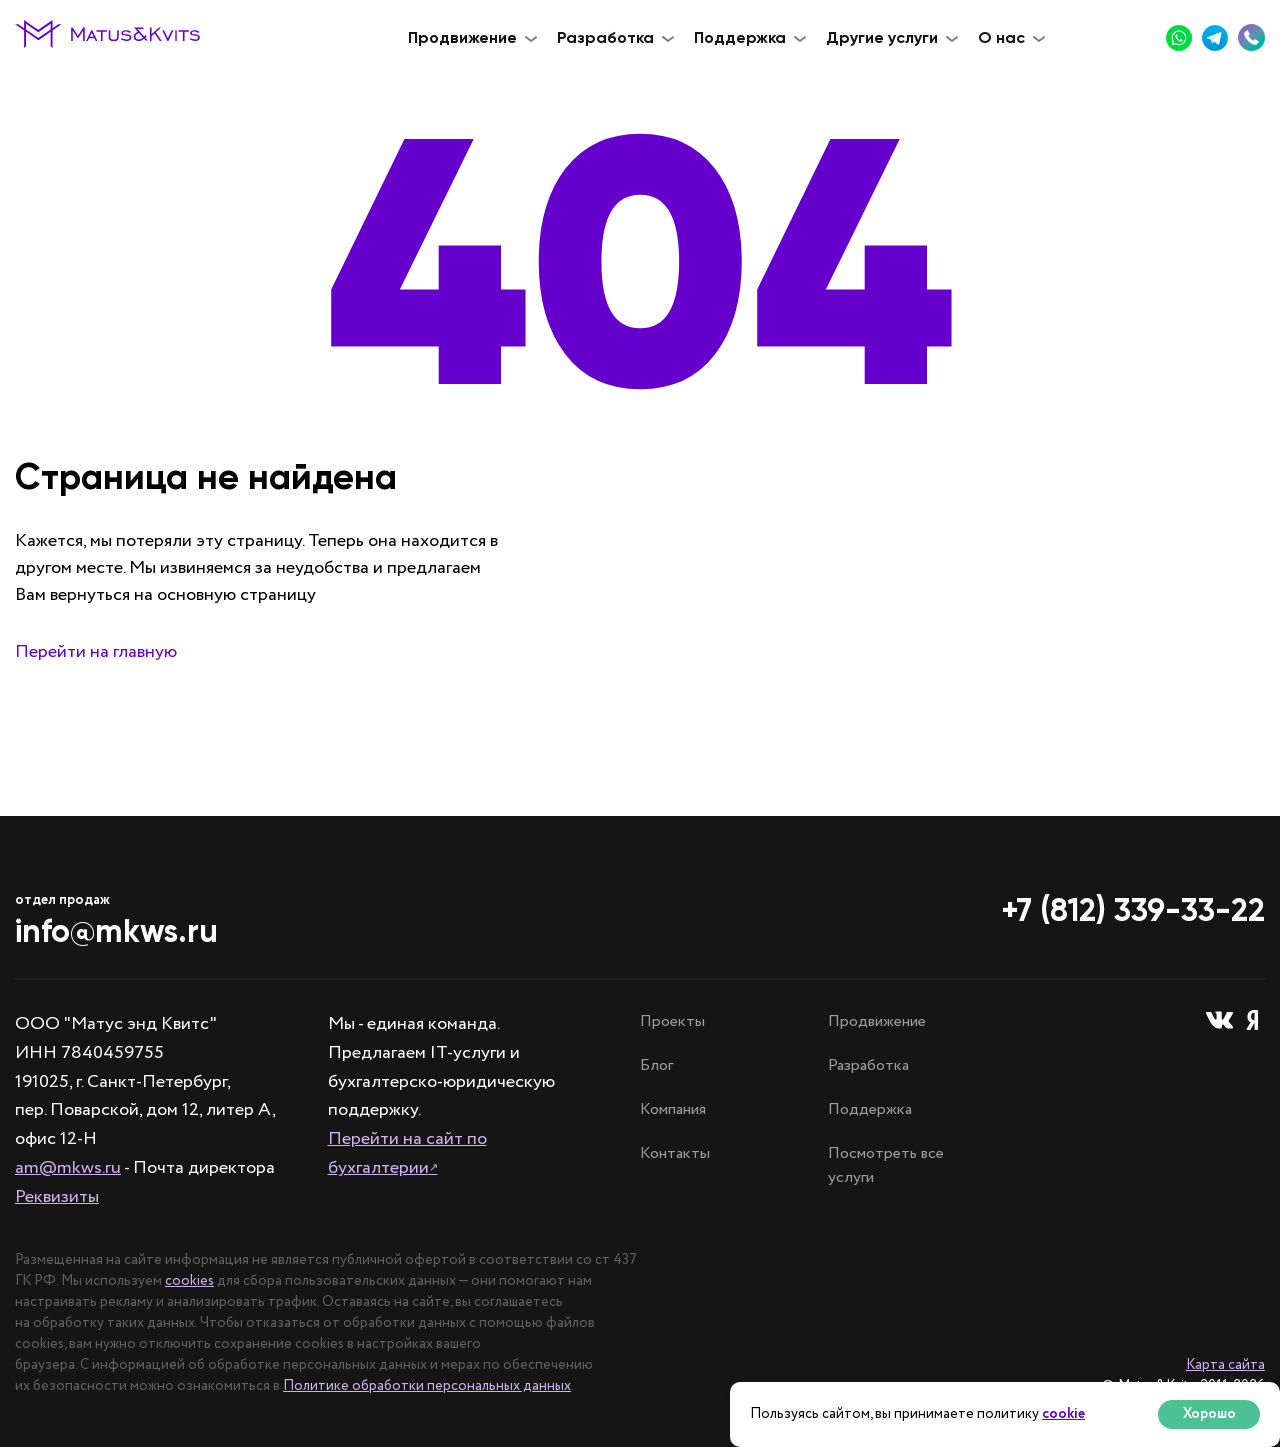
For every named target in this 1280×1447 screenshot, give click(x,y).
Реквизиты (57, 1197)
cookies (189, 1281)
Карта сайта (1225, 1365)
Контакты (675, 1153)
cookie (1063, 1414)
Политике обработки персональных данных (427, 1386)
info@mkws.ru (116, 931)
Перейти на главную (96, 652)
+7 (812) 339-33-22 (1133, 910)
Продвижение (877, 1021)
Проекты (672, 1021)
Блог (656, 1065)
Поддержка (870, 1109)
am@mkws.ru (68, 1168)
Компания (673, 1109)
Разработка (868, 1065)
